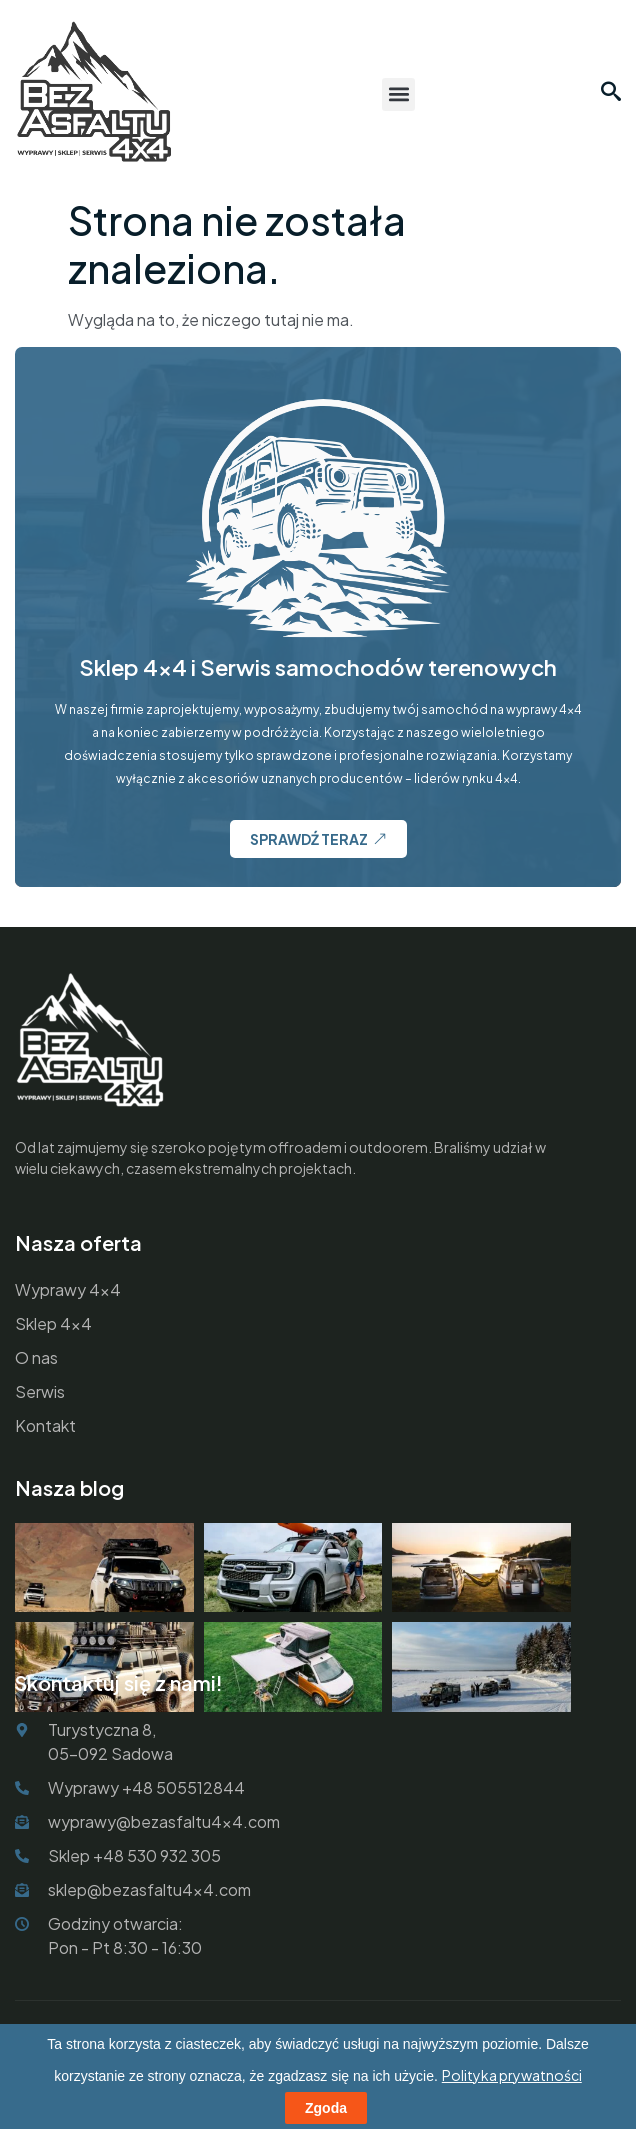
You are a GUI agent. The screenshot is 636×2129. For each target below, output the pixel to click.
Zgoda (326, 2108)
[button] (398, 94)
